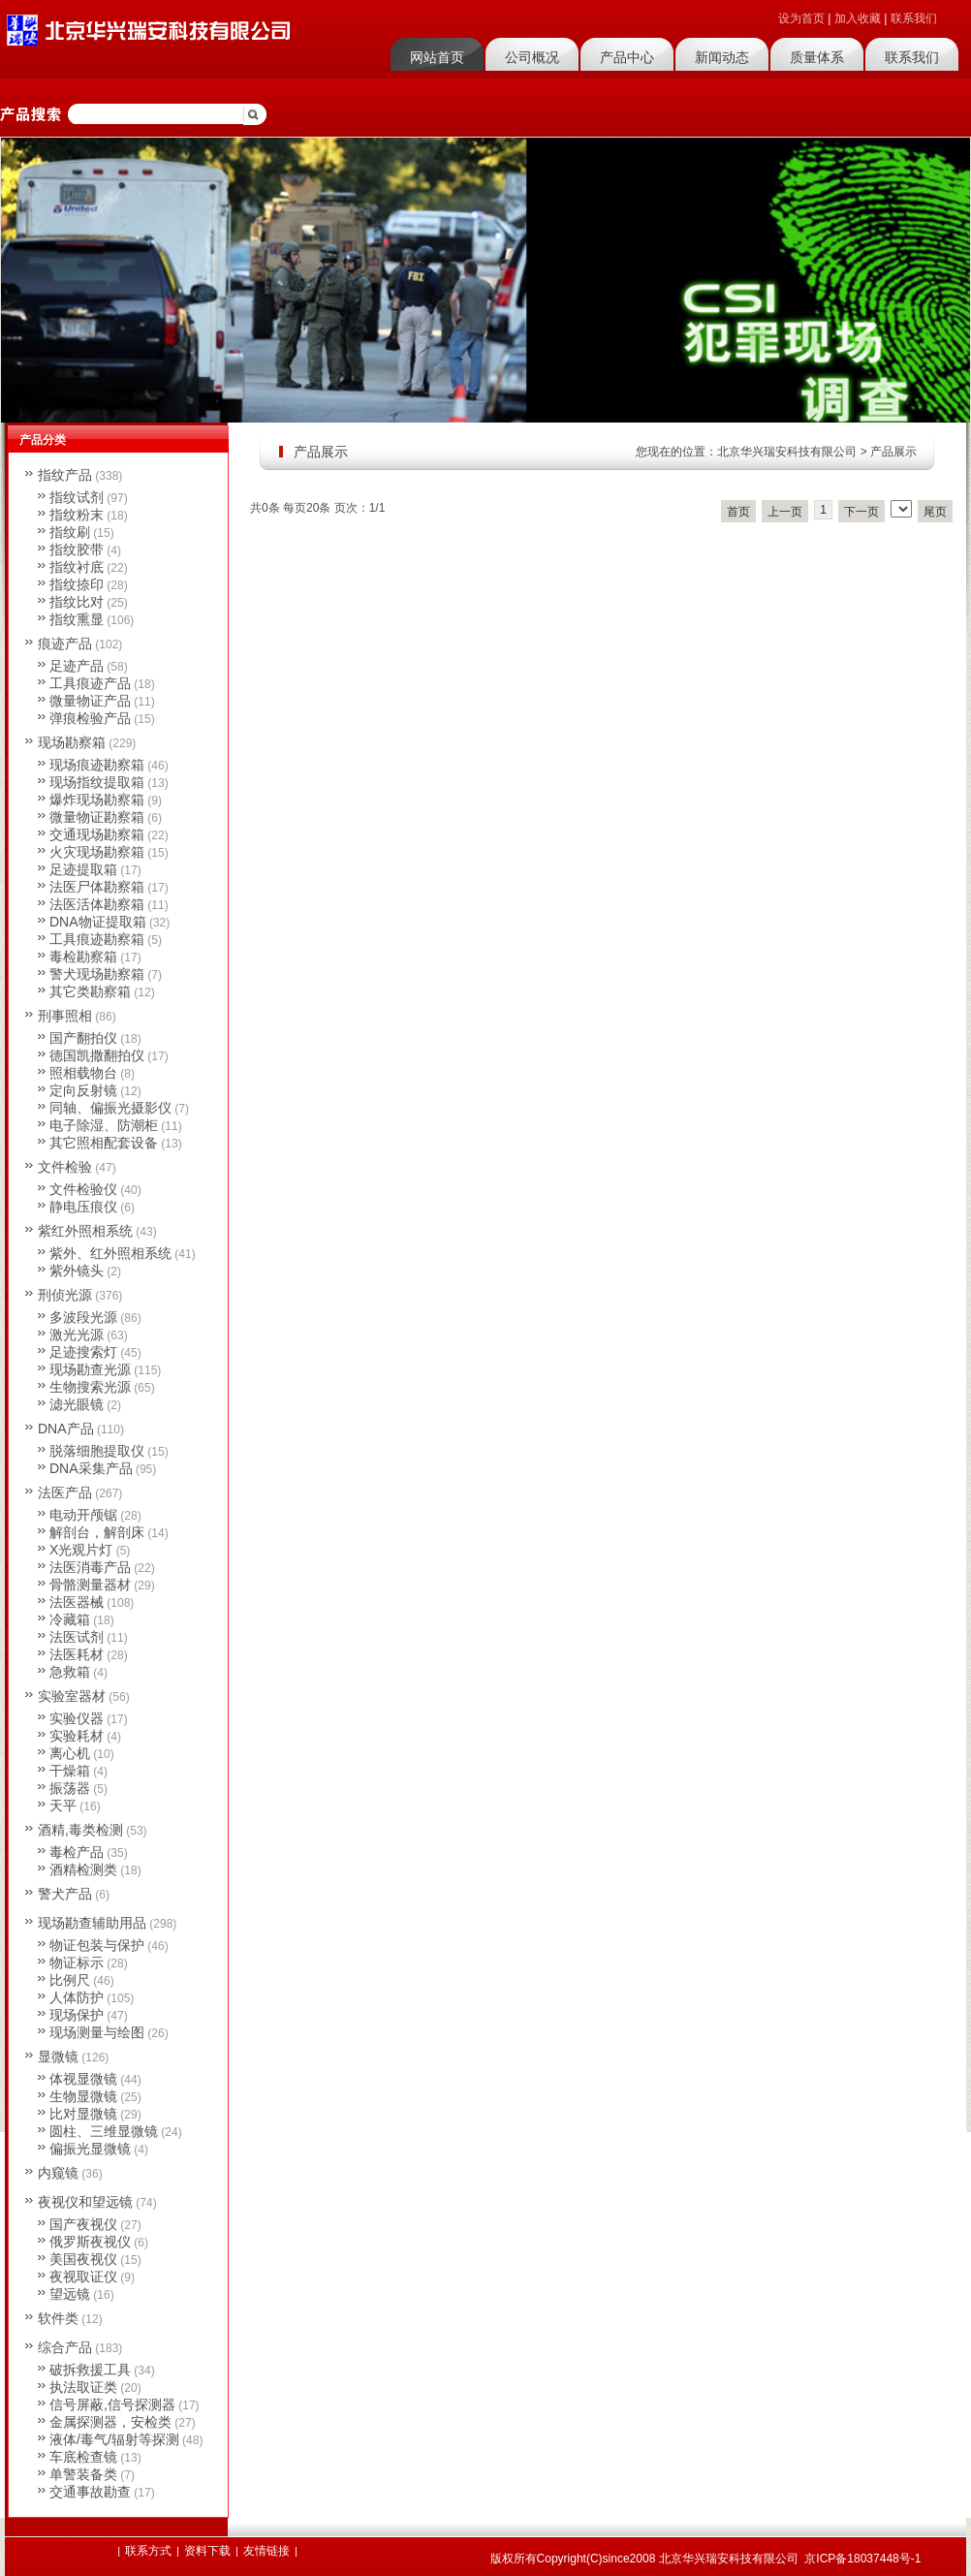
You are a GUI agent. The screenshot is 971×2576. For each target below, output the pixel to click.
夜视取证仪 (83, 2276)
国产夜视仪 (83, 2224)
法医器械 (76, 1602)
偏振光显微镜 (90, 2148)
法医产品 (65, 1492)
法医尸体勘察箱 (96, 887)
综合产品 (65, 2347)
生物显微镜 (83, 2096)
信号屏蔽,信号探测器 (112, 2404)
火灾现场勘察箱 (96, 852)
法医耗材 (76, 1654)
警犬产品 (65, 1893)
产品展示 (893, 451)
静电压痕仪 (83, 1206)
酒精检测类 (83, 1869)
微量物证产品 (90, 700)
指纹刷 (69, 532)
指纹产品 (65, 475)
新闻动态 (722, 57)
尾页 (935, 511)
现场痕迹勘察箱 (96, 764)
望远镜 (69, 2294)
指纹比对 (76, 602)
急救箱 (69, 1672)
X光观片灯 (80, 1549)
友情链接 (266, 2551)
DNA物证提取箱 (97, 921)
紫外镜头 (76, 1270)
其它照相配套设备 (103, 1142)
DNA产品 (66, 1428)
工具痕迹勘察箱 (96, 939)
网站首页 (437, 57)
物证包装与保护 (96, 1945)
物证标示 (76, 1962)
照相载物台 (83, 1073)
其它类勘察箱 (90, 991)
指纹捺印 (76, 584)
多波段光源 (83, 1317)
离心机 (69, 1753)
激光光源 (76, 1334)
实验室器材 (72, 1696)
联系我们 (914, 18)
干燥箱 (69, 1770)
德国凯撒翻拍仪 (96, 1055)
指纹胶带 (76, 549)
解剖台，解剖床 (96, 1532)
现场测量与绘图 (96, 2032)
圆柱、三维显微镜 (103, 2131)
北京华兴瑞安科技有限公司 (787, 451)
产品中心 (627, 57)
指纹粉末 (76, 514)
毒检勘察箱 (83, 956)
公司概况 (532, 57)
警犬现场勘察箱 (96, 974)
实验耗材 (76, 1736)
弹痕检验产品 (90, 718)
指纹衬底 (76, 567)
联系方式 (148, 2551)
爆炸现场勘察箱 (96, 799)
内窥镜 (58, 2173)
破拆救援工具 (90, 2369)
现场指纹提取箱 (96, 782)
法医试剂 (76, 1637)
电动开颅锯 (83, 1515)
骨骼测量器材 (90, 1584)
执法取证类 (83, 2387)
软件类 (58, 2318)
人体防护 (76, 1997)
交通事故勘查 (90, 2491)
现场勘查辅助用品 (92, 1923)
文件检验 (65, 1167)
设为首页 (801, 18)
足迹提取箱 (83, 869)
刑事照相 (65, 1015)
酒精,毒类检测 (80, 1830)
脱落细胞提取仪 (96, 1451)
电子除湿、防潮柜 (103, 1125)
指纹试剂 (76, 497)
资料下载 (207, 2551)
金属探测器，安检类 (110, 2422)
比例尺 (69, 1980)
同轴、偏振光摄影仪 (110, 1107)
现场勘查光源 (90, 1369)
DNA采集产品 (91, 1468)
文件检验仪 (83, 1189)
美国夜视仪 (83, 2259)
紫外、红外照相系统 (110, 1253)
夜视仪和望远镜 (85, 2202)
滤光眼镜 (76, 1404)
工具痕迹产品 (90, 683)
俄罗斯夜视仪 (90, 2241)
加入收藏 (857, 18)
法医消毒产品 (90, 1567)
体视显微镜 (83, 2079)
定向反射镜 (83, 1090)
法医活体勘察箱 (96, 904)
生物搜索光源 (90, 1387)
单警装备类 (83, 2474)
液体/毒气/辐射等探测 (114, 2439)
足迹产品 (76, 666)
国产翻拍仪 (83, 1038)
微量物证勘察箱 (96, 817)
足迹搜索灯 (83, 1352)
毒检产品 (76, 1852)
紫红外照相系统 (85, 1231)
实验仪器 (76, 1718)
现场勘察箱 (72, 742)
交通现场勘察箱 (96, 834)
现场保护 (76, 2015)
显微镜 (58, 2056)
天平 (63, 1805)
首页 (738, 511)
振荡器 (69, 1788)
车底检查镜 (83, 2457)
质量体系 (817, 57)
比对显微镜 (83, 2113)
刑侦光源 (65, 1295)
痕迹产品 (65, 643)
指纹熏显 (76, 619)
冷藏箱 (69, 1619)
